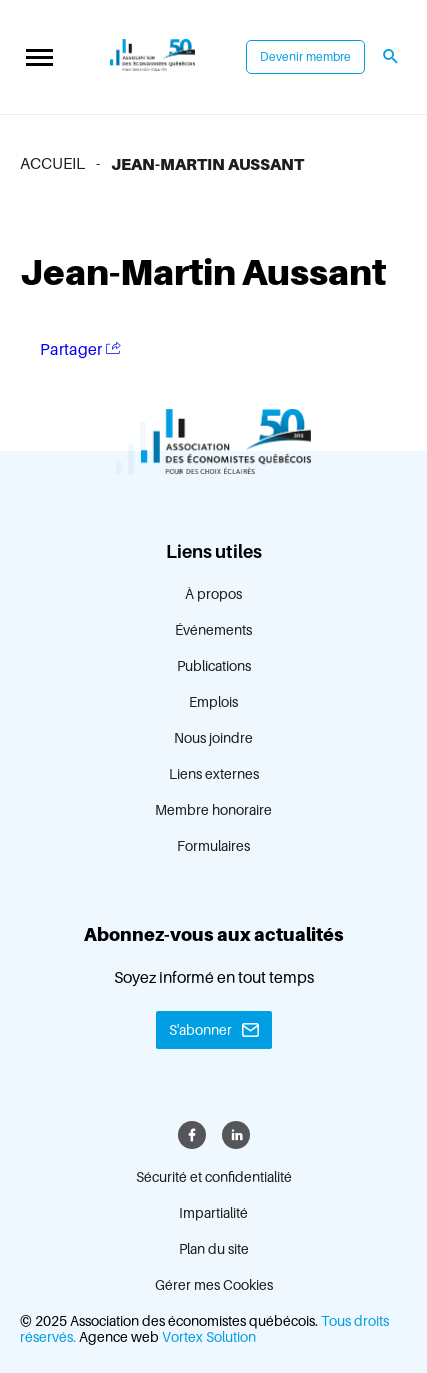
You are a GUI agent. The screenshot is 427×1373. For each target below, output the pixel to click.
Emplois (213, 702)
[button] (39, 57)
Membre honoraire (213, 810)
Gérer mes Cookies (214, 1285)
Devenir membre (305, 57)
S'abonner (200, 1030)
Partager (80, 349)
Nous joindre (213, 738)
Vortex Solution (209, 1337)
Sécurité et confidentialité (214, 1177)
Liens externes (214, 774)
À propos (213, 594)
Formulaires (213, 846)
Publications (214, 666)
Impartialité (213, 1213)
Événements (213, 630)
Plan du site (214, 1249)
